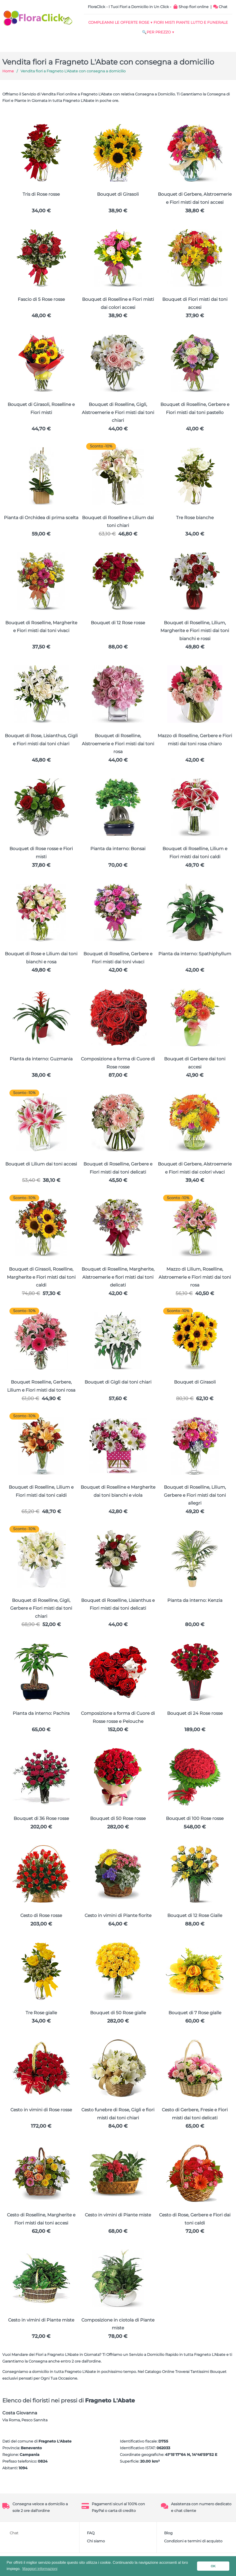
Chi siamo (96, 2545)
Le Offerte (140, 23)
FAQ (90, 2537)
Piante (212, 23)
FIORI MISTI (188, 23)
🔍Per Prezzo (178, 35)
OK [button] (213, 2566)
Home (8, 76)
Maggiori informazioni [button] (39, 2569)
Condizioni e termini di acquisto (193, 2545)
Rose (163, 23)
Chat (220, 7)
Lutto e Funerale (139, 35)
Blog (168, 2537)
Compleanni (110, 23)
